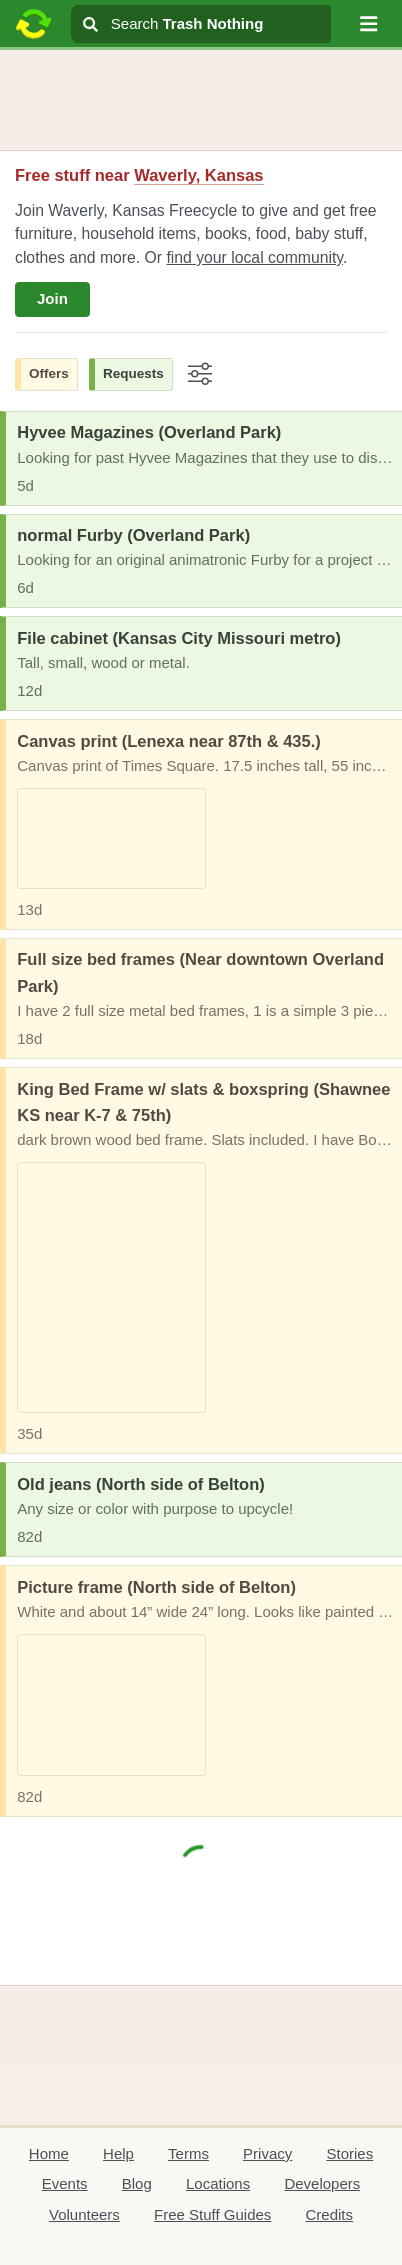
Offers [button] (49, 373)
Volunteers (84, 2214)
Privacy (267, 2153)
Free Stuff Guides (212, 2214)
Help (118, 2153)
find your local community (254, 257)
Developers (322, 2183)
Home (49, 2153)
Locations (218, 2183)
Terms (188, 2153)
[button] (369, 24)
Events (65, 2183)
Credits (330, 2214)
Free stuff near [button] (139, 175)
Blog (137, 2183)
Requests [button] (133, 373)
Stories (349, 2153)
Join (52, 298)
